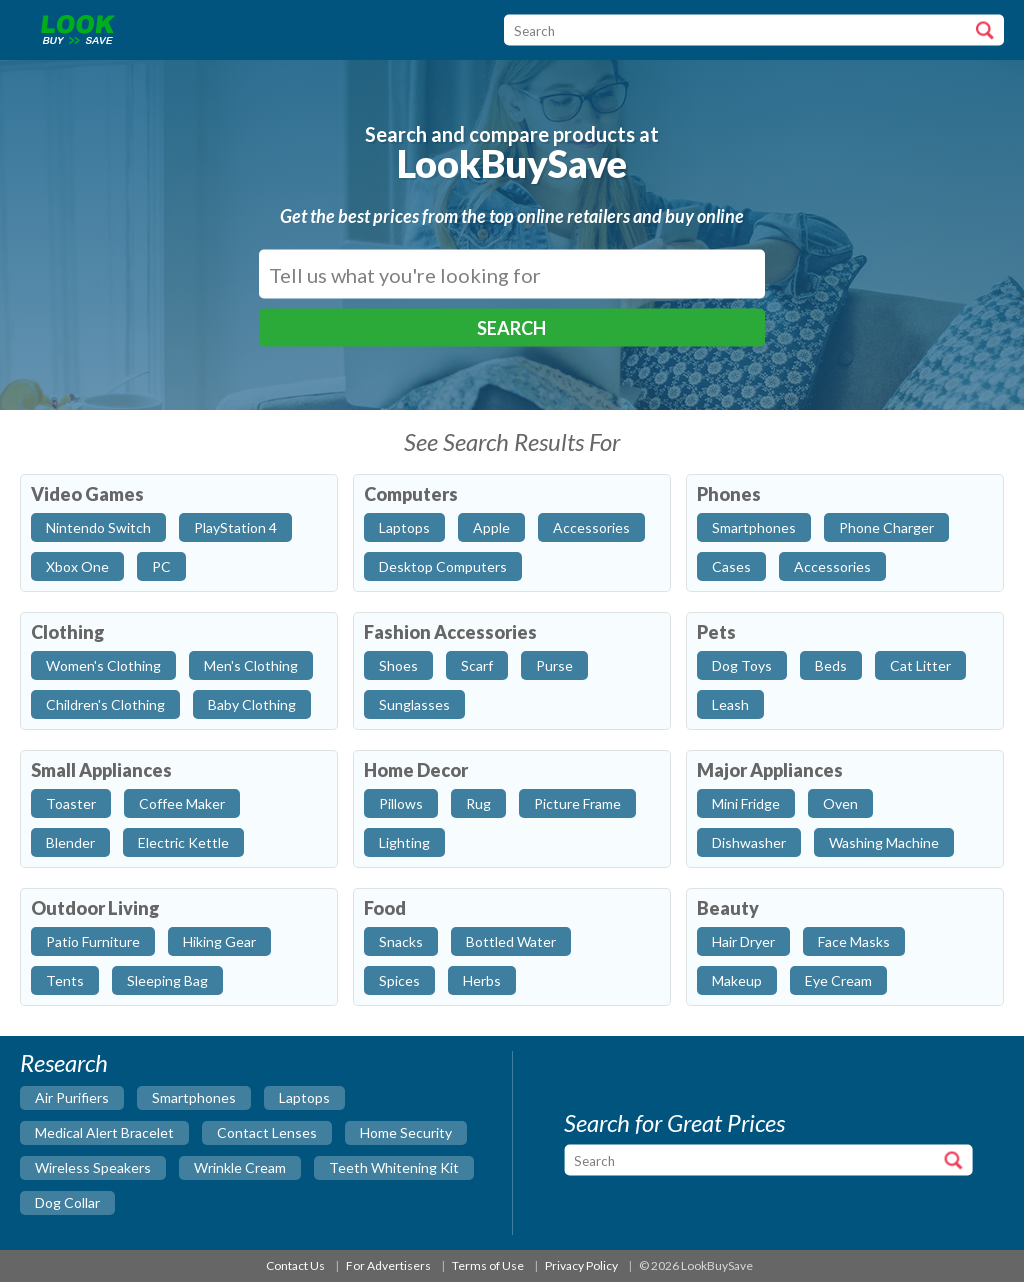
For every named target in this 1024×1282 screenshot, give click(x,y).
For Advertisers (388, 1265)
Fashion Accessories (450, 632)
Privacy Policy (581, 1265)
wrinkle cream (240, 1167)
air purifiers (72, 1097)
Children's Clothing (105, 704)
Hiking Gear (219, 941)
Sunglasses (414, 704)
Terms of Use (488, 1265)
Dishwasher (749, 842)
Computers (411, 494)
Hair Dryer (743, 941)
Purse (554, 665)
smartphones (194, 1097)
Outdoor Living (95, 908)
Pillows (401, 803)
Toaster (71, 803)
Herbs (482, 980)
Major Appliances (770, 770)
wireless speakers (93, 1167)
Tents (65, 980)
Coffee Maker (182, 803)
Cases (731, 566)
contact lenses (267, 1132)
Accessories (591, 527)
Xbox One (77, 566)
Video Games (87, 494)
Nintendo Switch (98, 527)
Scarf (477, 665)
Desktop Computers (443, 566)
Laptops (404, 527)
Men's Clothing (251, 665)
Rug (478, 803)
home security (406, 1132)
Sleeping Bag (167, 980)
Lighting (404, 842)
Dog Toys (742, 665)
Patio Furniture (93, 941)
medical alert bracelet (104, 1132)
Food (385, 908)
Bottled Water (511, 941)
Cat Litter (920, 665)
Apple (491, 527)
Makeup (737, 980)
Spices (399, 980)
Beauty (728, 908)
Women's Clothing (103, 665)
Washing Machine (884, 842)
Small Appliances (101, 770)
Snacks (401, 941)
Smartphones (754, 527)
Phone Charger (886, 527)
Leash (730, 704)
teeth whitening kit (394, 1167)
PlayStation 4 (235, 527)
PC (161, 566)
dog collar (67, 1202)
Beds (831, 665)
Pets (716, 632)
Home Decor (416, 770)
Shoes (398, 665)
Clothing (68, 632)
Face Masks (854, 941)
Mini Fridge (746, 803)
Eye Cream (838, 980)
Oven (840, 803)
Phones (729, 494)
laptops (304, 1097)
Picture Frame (577, 803)
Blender (70, 842)
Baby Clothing (252, 704)
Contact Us (295, 1265)
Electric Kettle (183, 842)
